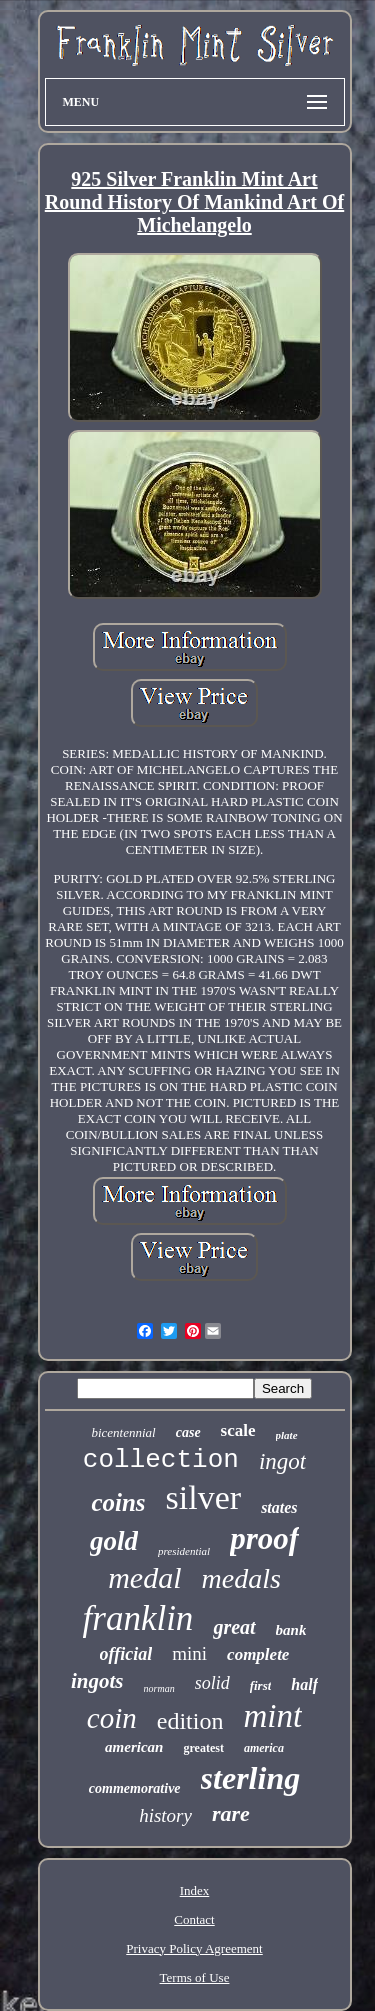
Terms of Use (195, 1977)
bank (291, 1630)
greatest (203, 1748)
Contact (194, 1919)
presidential (184, 1551)
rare (231, 1813)
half (304, 1684)
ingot (282, 1461)
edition (190, 1721)
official (126, 1654)
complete (258, 1654)
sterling (251, 1778)
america (264, 1748)
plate (287, 1435)
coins (118, 1502)
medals (241, 1578)
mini (189, 1653)
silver (204, 1497)
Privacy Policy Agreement (194, 1948)
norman (159, 1688)
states (279, 1507)
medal (144, 1577)
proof (264, 1538)
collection (161, 1460)
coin (112, 1718)
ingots (97, 1681)
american (134, 1747)
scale (238, 1430)
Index (195, 1890)
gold (114, 1541)
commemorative (135, 1788)
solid (212, 1683)
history (165, 1815)
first (261, 1685)
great (234, 1627)
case (188, 1432)
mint (272, 1716)
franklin (138, 1618)
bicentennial (123, 1432)
